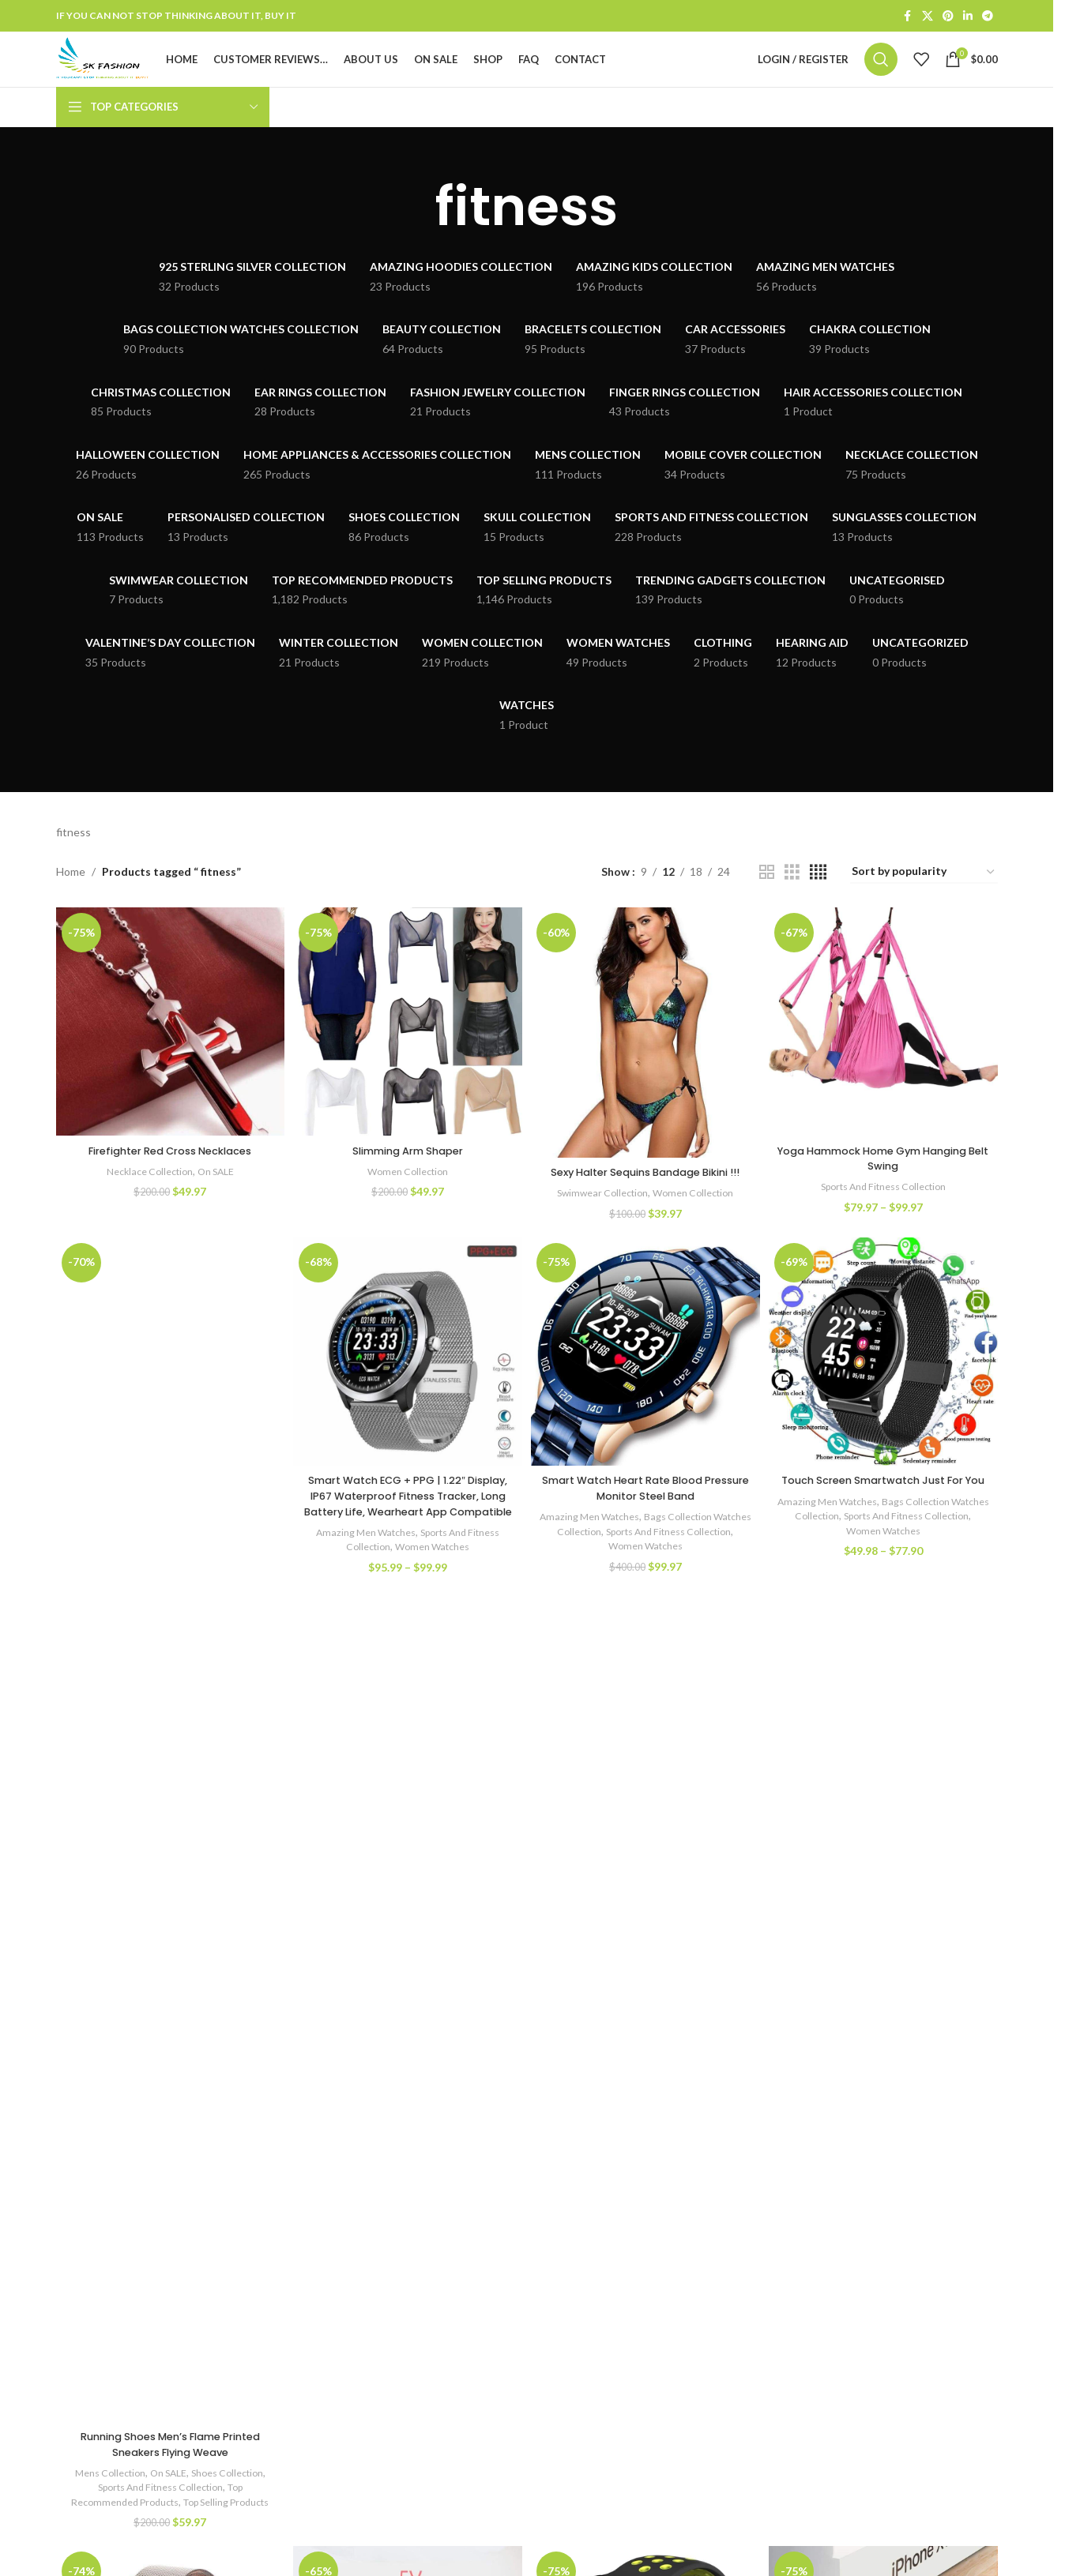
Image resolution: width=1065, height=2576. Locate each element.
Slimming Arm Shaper (407, 1173)
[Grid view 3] (792, 901)
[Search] (880, 74)
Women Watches (433, 1602)
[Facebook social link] (907, 17)
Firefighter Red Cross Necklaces (168, 1173)
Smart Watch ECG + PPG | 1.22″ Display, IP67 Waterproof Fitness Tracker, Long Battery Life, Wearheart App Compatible (407, 1543)
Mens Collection (102, 2517)
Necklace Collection (145, 1194)
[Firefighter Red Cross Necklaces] (168, 1047)
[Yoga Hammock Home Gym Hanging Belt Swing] (886, 1047)
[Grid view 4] (818, 901)
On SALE (217, 1194)
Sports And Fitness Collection (885, 1210)
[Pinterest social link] (948, 17)
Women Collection (406, 1194)
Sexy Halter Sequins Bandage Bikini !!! (647, 1203)
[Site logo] (130, 73)
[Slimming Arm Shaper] (407, 1047)
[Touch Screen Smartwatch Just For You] (886, 1394)
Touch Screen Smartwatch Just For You (886, 1528)
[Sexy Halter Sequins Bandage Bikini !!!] (646, 1058)
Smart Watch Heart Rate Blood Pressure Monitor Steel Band (646, 1528)
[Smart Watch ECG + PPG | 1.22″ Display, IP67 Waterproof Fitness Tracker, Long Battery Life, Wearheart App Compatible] (407, 1394)
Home (70, 900)
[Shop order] (924, 900)
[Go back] (415, 235)
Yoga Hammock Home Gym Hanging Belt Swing (885, 1181)
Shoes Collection (229, 2517)
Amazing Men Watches (361, 1587)
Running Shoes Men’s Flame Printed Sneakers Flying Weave (167, 2489)
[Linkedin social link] (967, 17)
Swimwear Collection (600, 1231)
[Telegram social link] (987, 17)
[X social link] (927, 17)
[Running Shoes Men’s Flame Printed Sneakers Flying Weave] (168, 1874)
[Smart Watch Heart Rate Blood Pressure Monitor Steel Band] (646, 1394)
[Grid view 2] (766, 901)
